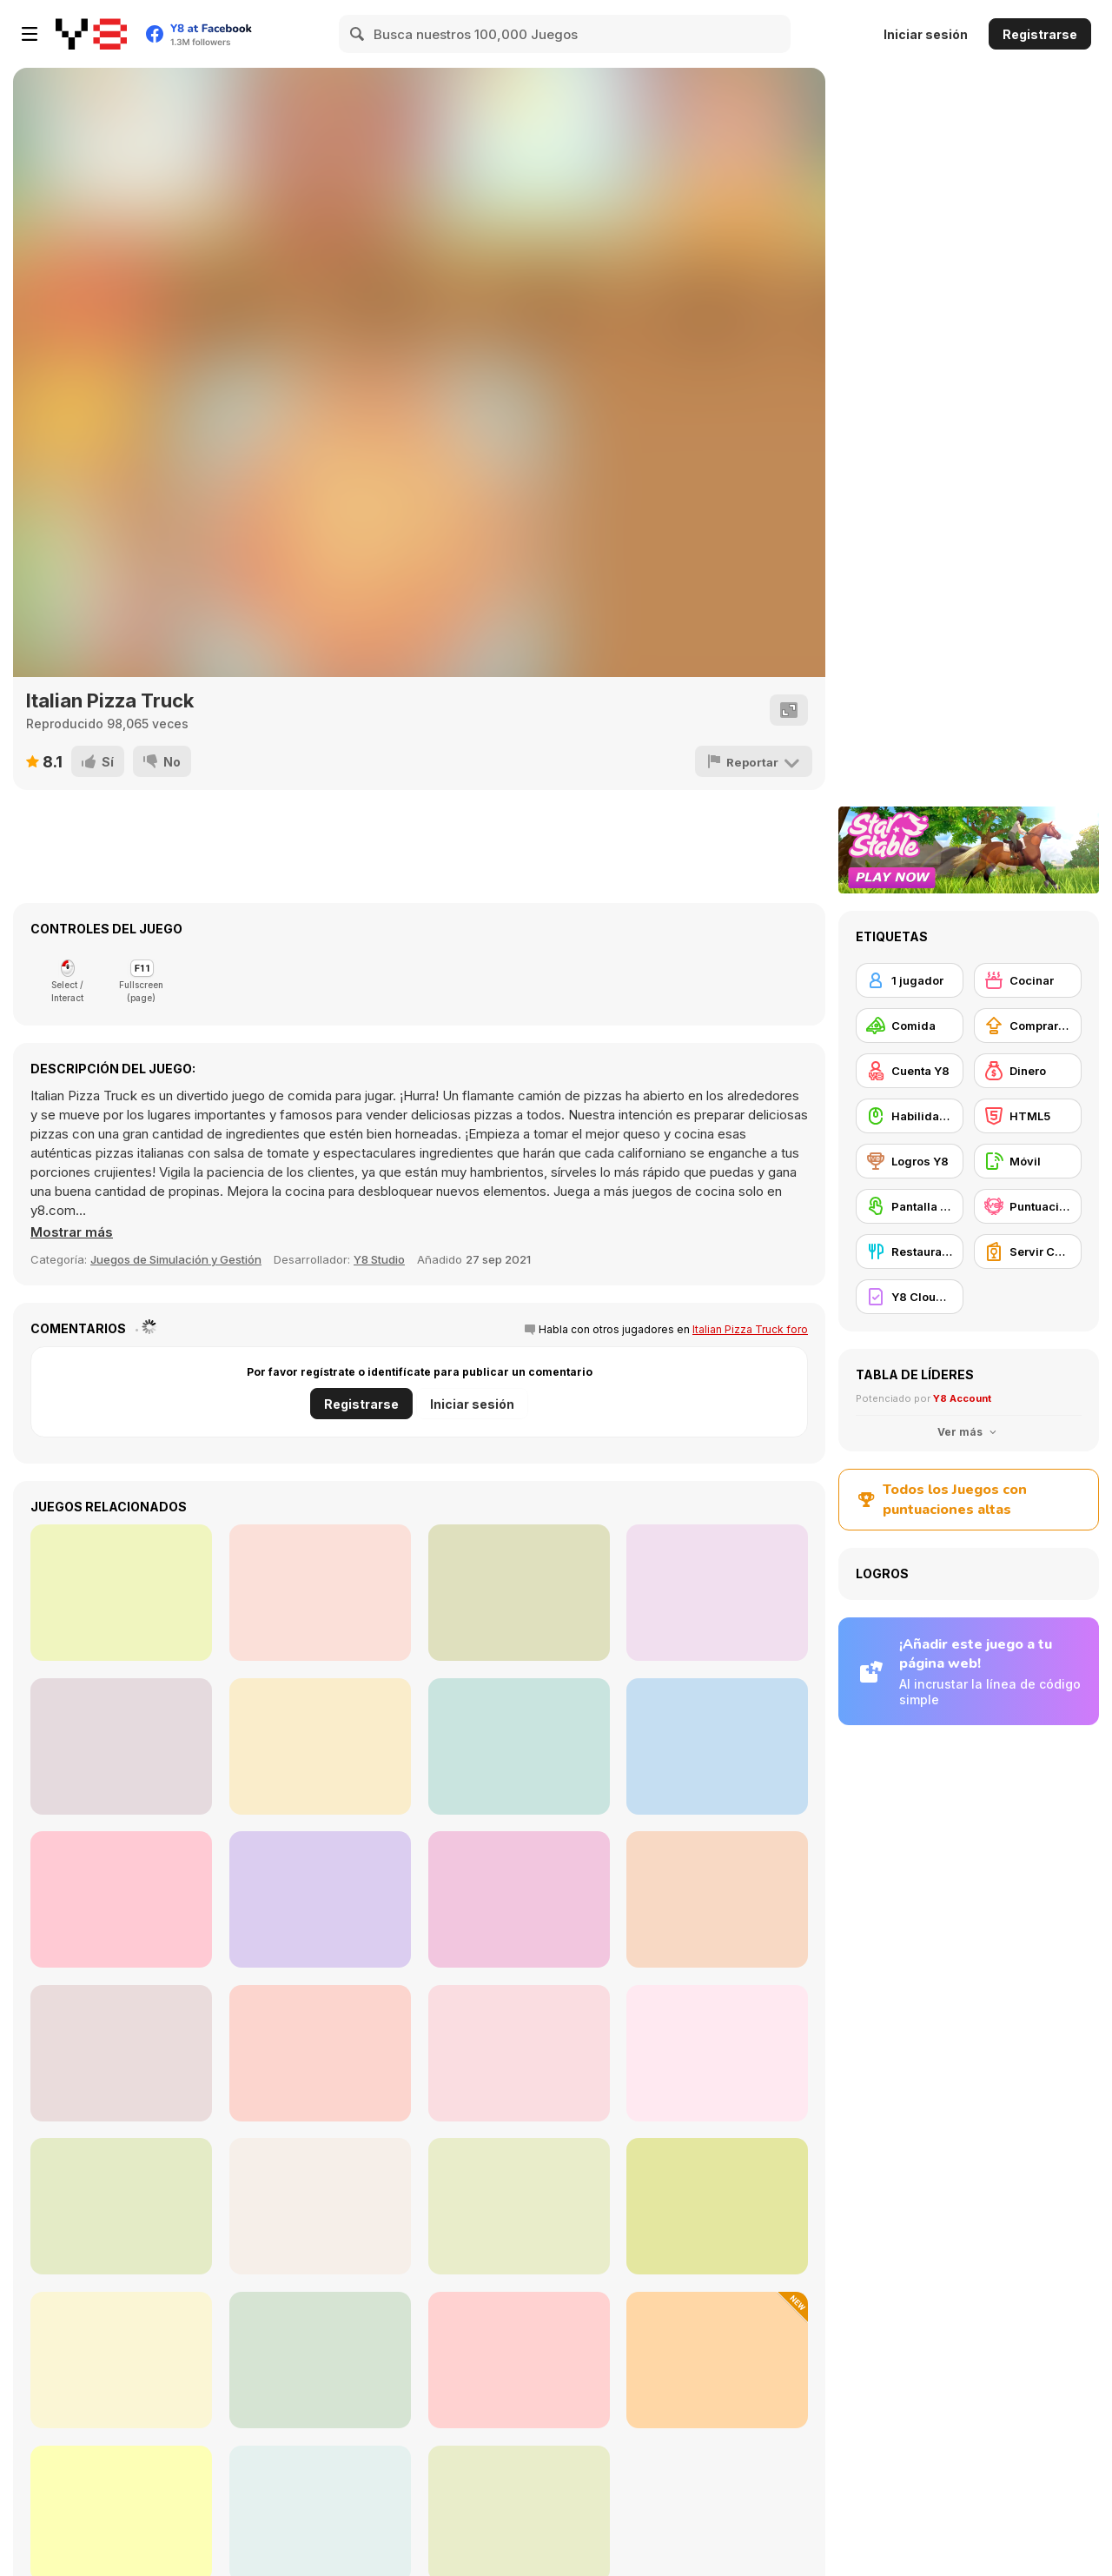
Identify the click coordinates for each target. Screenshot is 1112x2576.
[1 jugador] (909, 980)
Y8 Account (962, 1398)
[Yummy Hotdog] (121, 1746)
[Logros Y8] (909, 1161)
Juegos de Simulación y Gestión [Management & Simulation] (175, 1259)
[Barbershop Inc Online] (717, 1746)
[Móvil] (1028, 1161)
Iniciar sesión (926, 34)
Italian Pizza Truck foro (750, 1329)
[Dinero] (1028, 1070)
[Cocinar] (1028, 980)
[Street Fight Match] (121, 2360)
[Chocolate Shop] (320, 1592)
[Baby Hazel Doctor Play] (519, 1592)
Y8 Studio (379, 1259)
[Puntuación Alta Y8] (1028, 1206)
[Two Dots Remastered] (320, 1899)
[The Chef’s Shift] (519, 1746)
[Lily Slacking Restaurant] (717, 2206)
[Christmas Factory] (717, 1592)
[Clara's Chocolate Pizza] (519, 1899)
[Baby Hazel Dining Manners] (320, 2206)
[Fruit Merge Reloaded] (717, 2053)
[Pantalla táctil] (909, 1206)
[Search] (358, 34)
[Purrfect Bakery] (519, 2360)
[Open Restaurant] (717, 1899)
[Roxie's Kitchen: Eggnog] (121, 2206)
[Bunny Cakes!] (519, 2053)
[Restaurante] (909, 1251)
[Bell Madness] (121, 1899)
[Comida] (909, 1025)
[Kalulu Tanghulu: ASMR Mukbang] (717, 2360)
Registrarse (1040, 34)
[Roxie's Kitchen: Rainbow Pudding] (519, 2206)
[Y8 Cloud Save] (909, 1296)
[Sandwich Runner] (121, 2053)
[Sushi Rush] (121, 1592)
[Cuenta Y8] (909, 1070)
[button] (71, 1232)
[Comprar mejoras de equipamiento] (1028, 1025)
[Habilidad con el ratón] (909, 1116)
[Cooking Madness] (320, 2053)
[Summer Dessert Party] (320, 2360)
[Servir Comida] (1028, 1251)
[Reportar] (754, 761)
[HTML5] (1028, 1116)
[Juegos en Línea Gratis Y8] (91, 34)
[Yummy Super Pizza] (320, 1746)
